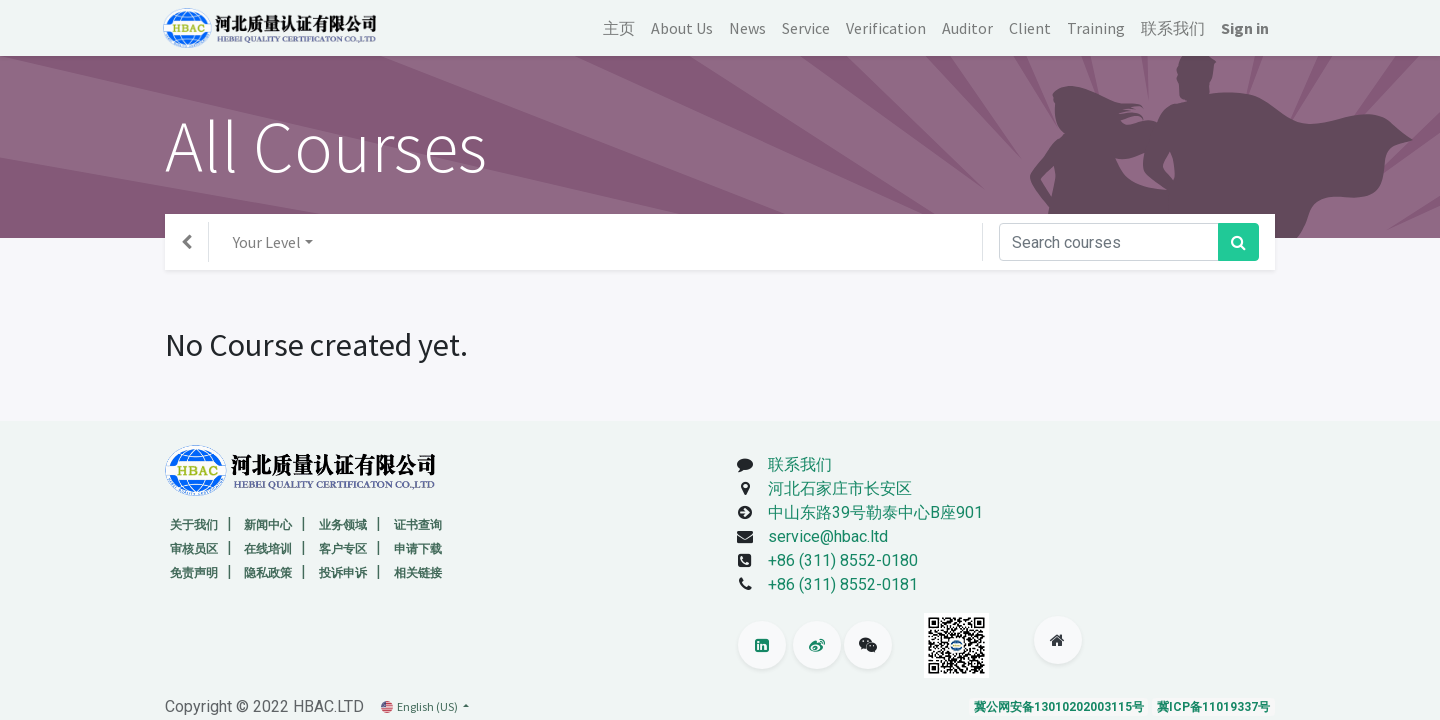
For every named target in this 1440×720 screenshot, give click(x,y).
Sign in (1243, 28)
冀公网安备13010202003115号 (1059, 707)
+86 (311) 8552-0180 (843, 560)
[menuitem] (617, 28)
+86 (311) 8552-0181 (843, 584)
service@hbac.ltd (824, 536)
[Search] (1238, 242)
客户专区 (343, 549)
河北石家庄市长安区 (836, 488)
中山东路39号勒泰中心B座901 (871, 512)
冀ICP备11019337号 (1213, 707)
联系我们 (800, 464)
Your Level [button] (267, 242)
